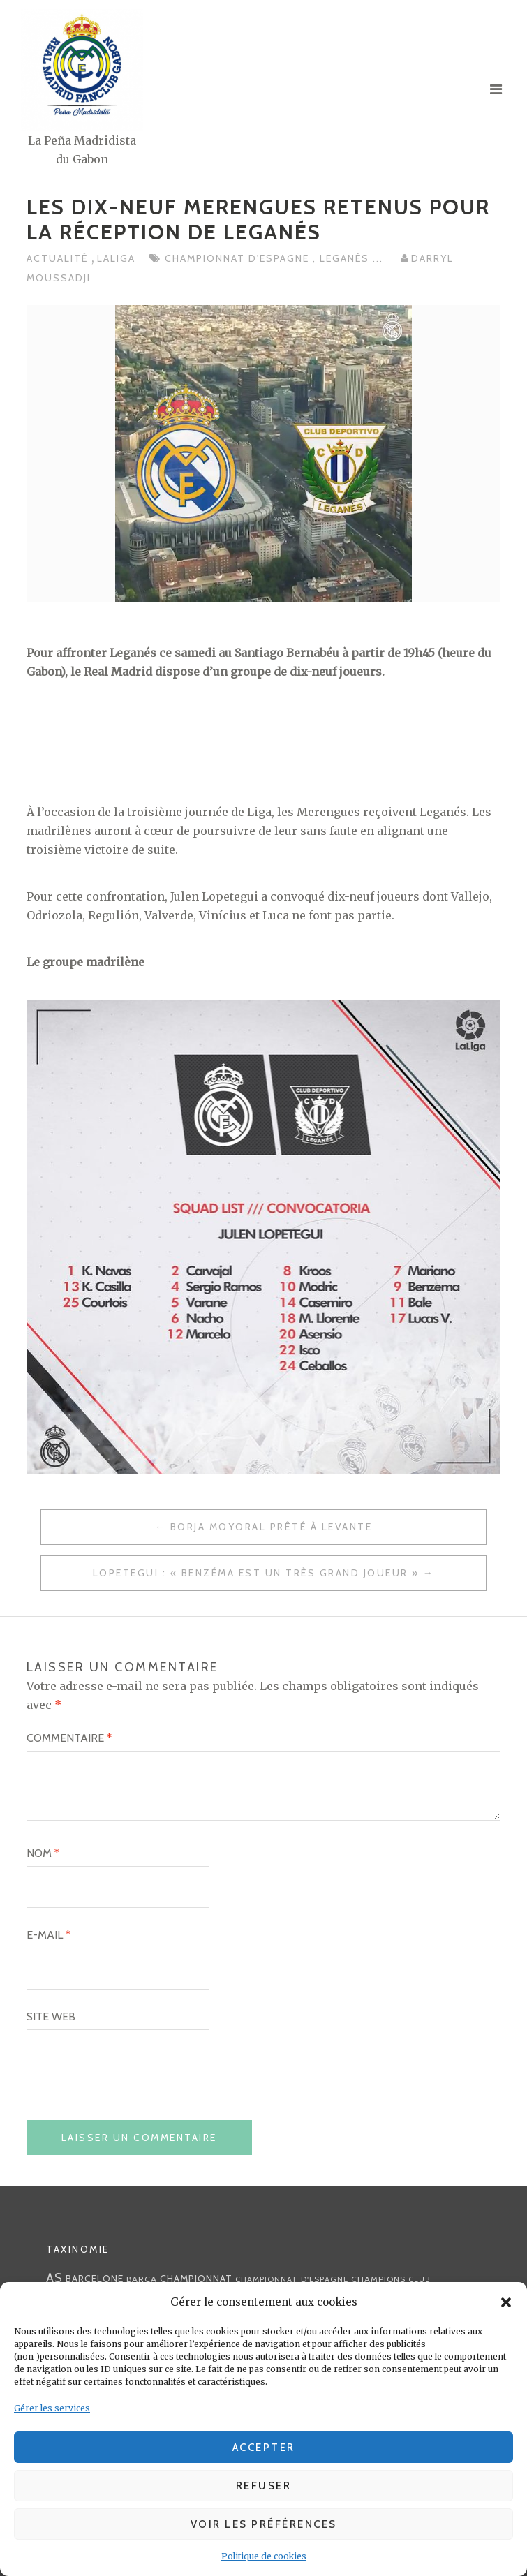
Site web (51, 2016)
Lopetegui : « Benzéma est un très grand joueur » (256, 1573)
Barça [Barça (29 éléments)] (141, 2279)
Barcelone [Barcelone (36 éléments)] (95, 2278)
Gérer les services (52, 2408)
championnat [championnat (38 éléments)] (196, 2278)
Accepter (263, 2447)
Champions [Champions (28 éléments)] (378, 2279)
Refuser (264, 2486)
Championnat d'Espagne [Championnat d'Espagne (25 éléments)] (291, 2279)
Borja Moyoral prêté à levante (271, 1526)
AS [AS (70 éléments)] (54, 2277)
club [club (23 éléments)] (419, 2279)
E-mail (48, 1934)
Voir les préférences (264, 2524)
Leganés (346, 258)
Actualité (59, 258)
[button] (506, 2302)
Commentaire (69, 1738)
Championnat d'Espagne (239, 258)
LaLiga (116, 258)
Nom (43, 1853)
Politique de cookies (263, 2556)
